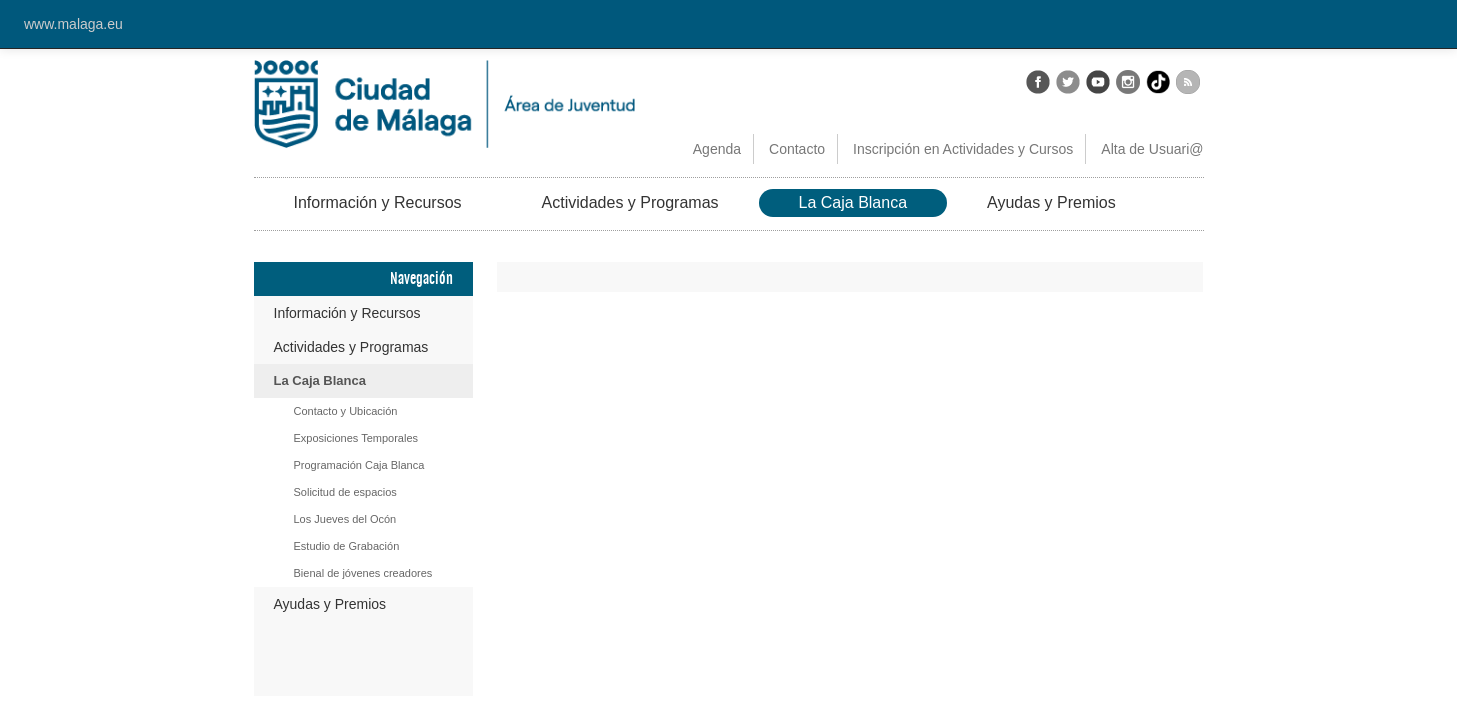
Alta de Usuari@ (1152, 149)
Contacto (797, 149)
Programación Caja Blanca (359, 465)
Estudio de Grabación (347, 546)
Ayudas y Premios (1051, 202)
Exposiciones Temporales (356, 438)
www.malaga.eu (73, 24)
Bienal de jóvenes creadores (363, 573)
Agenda (717, 149)
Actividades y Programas (630, 202)
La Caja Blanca (853, 202)
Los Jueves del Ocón (345, 519)
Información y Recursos (378, 202)
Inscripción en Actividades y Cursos (963, 149)
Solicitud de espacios (345, 492)
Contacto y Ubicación (346, 411)
